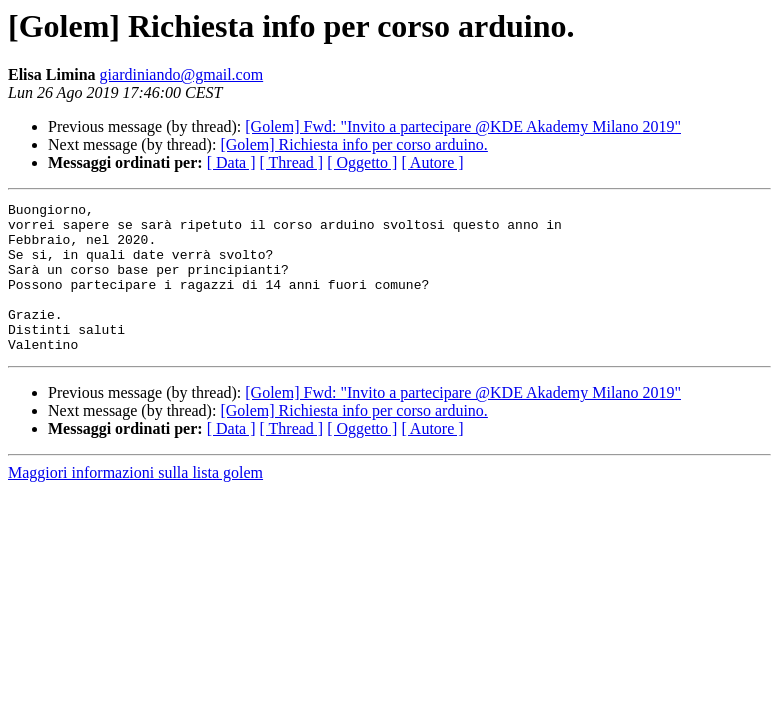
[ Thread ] (292, 162)
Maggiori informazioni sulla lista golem (135, 502)
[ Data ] (231, 162)
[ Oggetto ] (362, 162)
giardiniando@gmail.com (182, 74)
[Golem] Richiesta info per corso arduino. (353, 144)
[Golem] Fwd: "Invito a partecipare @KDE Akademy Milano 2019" (463, 126)
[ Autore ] (432, 162)
